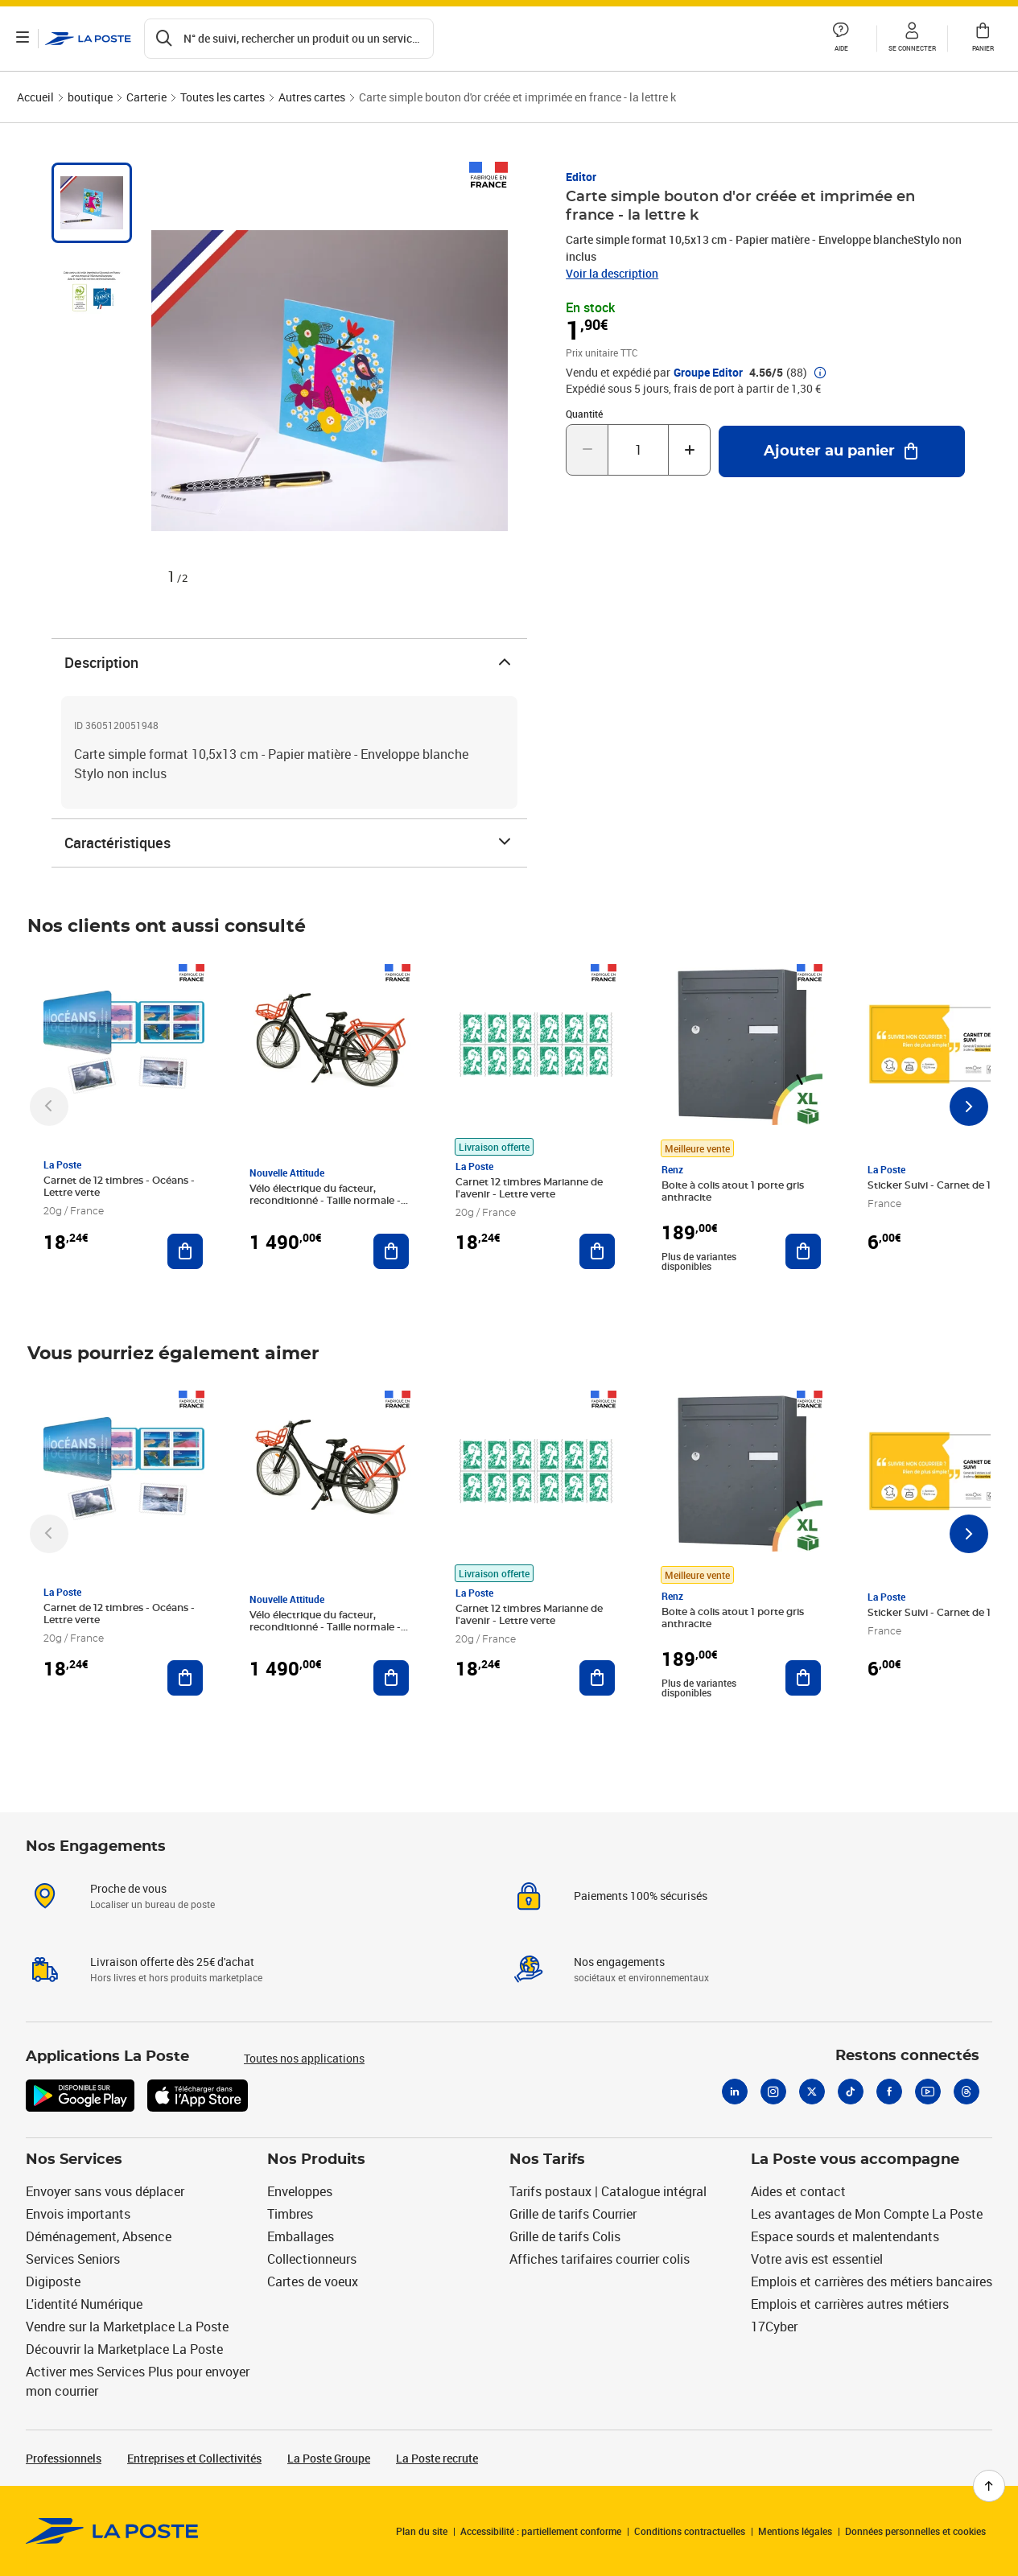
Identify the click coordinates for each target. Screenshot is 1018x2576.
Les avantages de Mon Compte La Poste (867, 2214)
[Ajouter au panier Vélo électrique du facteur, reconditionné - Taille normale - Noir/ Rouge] (391, 1251)
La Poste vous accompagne (855, 2160)
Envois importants (78, 2214)
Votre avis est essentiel (817, 2259)
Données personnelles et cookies (915, 2530)
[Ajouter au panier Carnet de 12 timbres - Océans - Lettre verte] (185, 1251)
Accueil (35, 97)
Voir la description (612, 273)
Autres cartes (311, 97)
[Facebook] (889, 2091)
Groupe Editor (708, 372)
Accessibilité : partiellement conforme (540, 2530)
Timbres (290, 2214)
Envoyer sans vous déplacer (105, 2191)
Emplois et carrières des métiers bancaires (871, 2281)
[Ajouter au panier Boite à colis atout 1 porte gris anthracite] (803, 1251)
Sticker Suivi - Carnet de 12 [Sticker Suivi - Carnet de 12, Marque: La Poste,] (932, 1185)
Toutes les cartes (222, 97)
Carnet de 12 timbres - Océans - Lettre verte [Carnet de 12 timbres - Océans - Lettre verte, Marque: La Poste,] (119, 1186)
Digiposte (53, 2281)
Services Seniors (73, 2259)
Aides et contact (798, 2191)
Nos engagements (619, 1961)
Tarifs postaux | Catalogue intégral (608, 2191)
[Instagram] (773, 2091)
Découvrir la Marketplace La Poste (124, 2349)
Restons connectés (907, 2056)
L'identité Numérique (84, 2304)
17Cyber (774, 2326)
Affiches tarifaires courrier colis (599, 2259)
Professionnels (63, 2458)
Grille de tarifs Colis (564, 2236)
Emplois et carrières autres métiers (850, 2304)
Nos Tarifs (547, 2160)
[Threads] (966, 2091)
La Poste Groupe (328, 2458)
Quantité (584, 413)
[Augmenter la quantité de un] (689, 450)
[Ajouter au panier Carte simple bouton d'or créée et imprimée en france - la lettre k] (841, 451)
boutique (90, 97)
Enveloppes (299, 2191)
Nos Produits (316, 2160)
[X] (812, 2091)
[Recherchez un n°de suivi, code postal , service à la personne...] (289, 39)
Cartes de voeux (312, 2281)
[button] (841, 38)
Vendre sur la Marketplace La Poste (127, 2326)
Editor (581, 176)
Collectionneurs (312, 2259)
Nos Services (74, 2160)
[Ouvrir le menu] (22, 39)
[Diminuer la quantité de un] (587, 450)
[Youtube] (928, 2091)
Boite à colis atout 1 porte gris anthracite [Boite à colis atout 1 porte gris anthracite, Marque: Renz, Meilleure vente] (732, 1191)
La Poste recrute (437, 2458)
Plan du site (421, 2530)
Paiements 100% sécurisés (640, 1895)
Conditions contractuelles (689, 2530)
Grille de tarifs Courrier (573, 2214)
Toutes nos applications (304, 2058)
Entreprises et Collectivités (194, 2458)
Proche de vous (128, 1888)
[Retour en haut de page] (989, 2486)
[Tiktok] (850, 2091)
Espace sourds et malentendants (845, 2236)
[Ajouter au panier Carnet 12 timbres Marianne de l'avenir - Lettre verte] (597, 1251)
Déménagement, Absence (98, 2236)
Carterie (146, 97)
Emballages (300, 2236)
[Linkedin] (735, 2091)
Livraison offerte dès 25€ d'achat (172, 1961)
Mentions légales (795, 2530)
